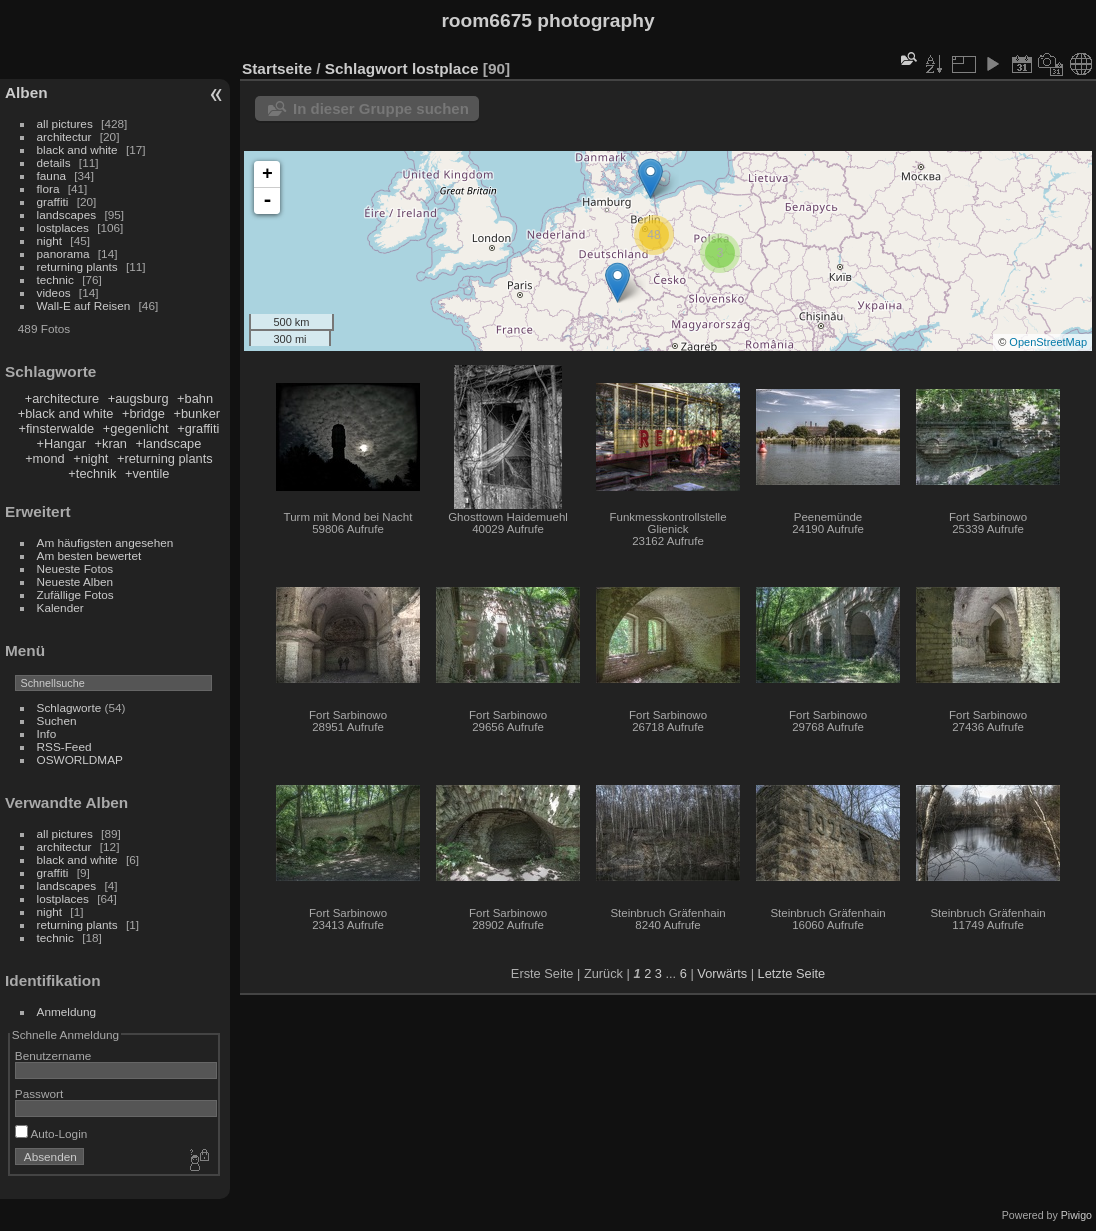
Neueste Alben (75, 581)
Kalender (60, 607)
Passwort (39, 1093)
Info (47, 733)
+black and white (66, 413)
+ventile (147, 473)
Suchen (57, 720)
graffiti (53, 201)
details (54, 162)
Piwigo (1076, 1215)
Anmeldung (67, 1011)
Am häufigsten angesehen (105, 542)
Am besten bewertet (89, 555)
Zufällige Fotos (75, 594)
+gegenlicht (136, 428)
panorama (63, 253)
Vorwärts (722, 973)
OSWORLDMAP (80, 759)
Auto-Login (51, 1133)
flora (48, 188)
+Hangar (61, 443)
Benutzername (53, 1055)
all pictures (65, 123)
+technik (92, 473)
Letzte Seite (792, 973)
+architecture (62, 398)
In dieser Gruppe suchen (381, 108)
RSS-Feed (64, 746)
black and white (77, 149)
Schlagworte (69, 707)
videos (54, 292)
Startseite (277, 68)
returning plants (77, 266)
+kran (111, 443)
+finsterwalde (56, 428)
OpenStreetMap (1048, 342)
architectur (64, 136)
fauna (51, 175)
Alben (26, 92)
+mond (44, 458)
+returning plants (165, 458)
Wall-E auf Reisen (84, 305)
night (50, 240)
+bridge (143, 413)
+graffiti (198, 428)
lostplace (445, 68)
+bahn (195, 398)
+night (90, 458)
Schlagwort (366, 68)
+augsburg (138, 398)
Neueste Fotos (75, 568)
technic (55, 279)
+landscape (168, 443)
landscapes (67, 214)
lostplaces (63, 227)
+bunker (197, 413)
